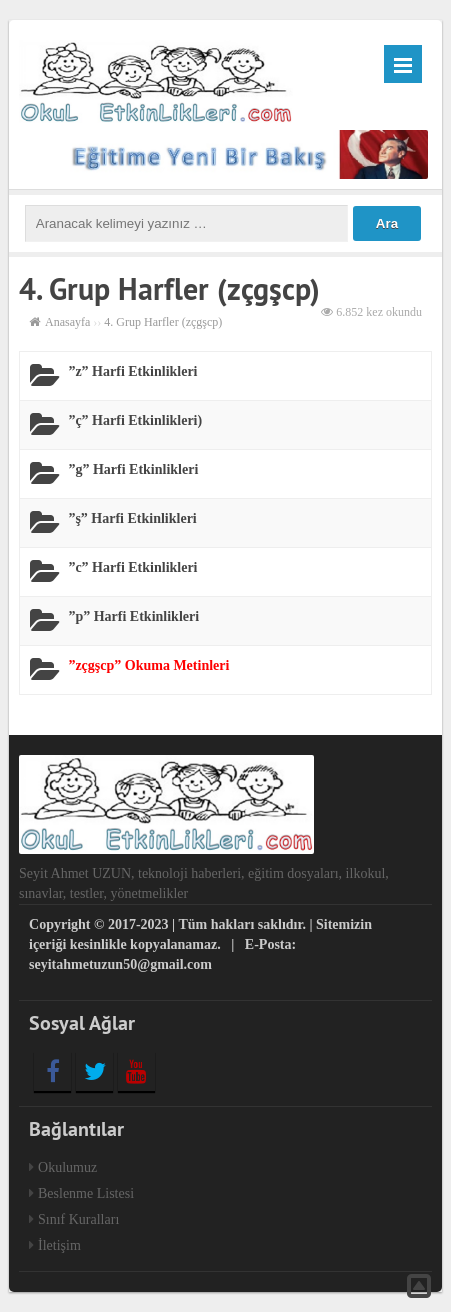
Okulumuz (67, 1167)
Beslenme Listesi (86, 1193)
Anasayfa (67, 322)
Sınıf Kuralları (78, 1219)
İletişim (59, 1245)
